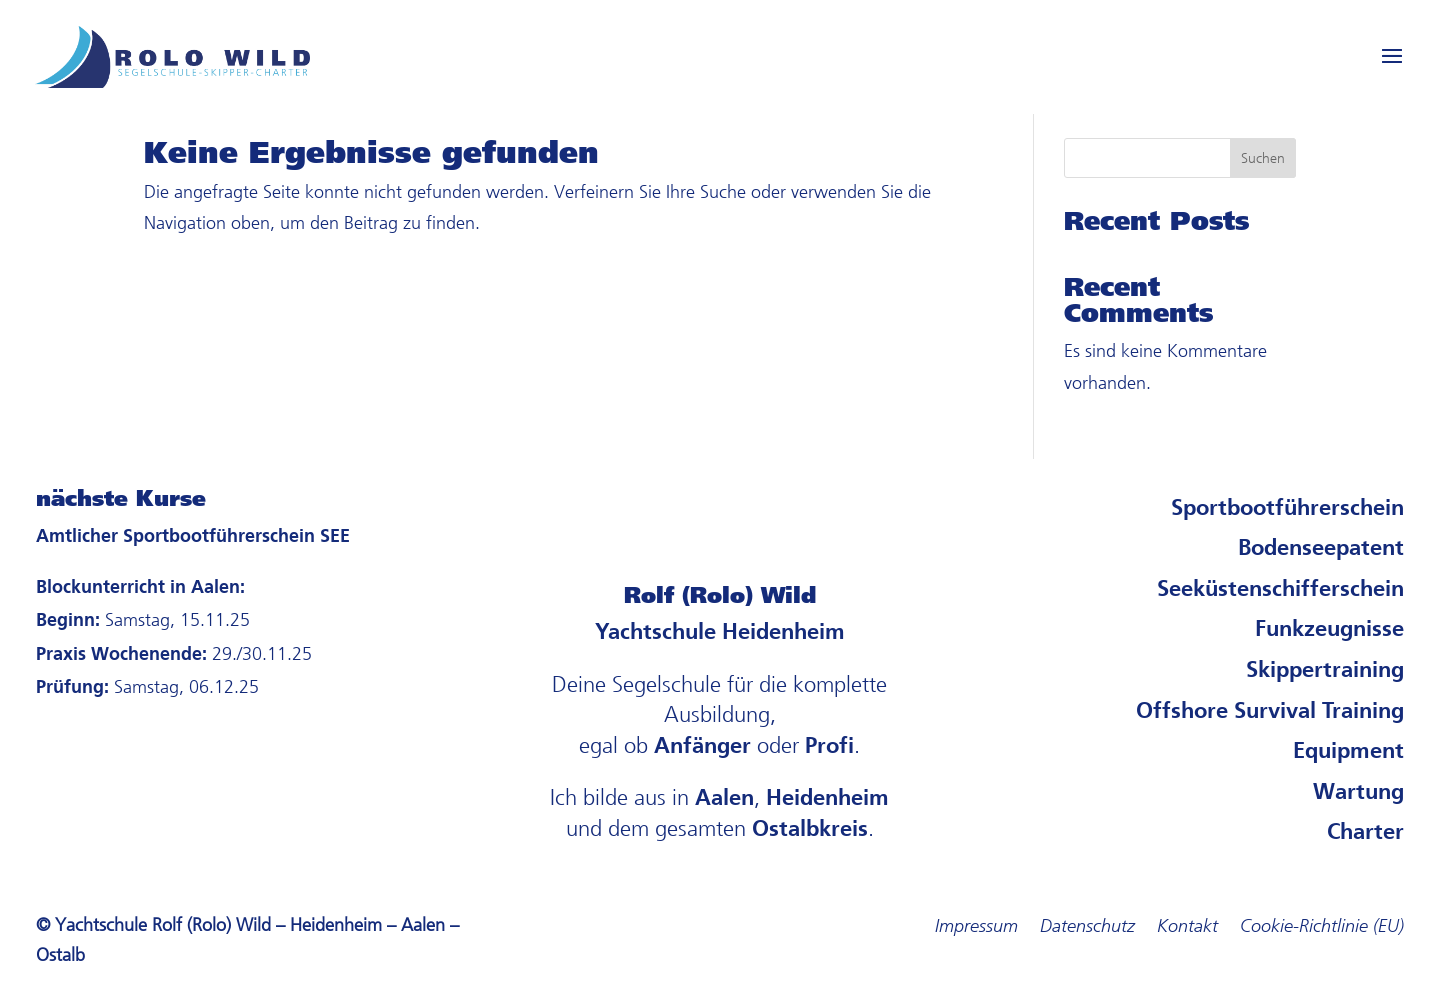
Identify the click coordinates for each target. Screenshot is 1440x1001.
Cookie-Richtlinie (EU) (1322, 928)
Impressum (976, 928)
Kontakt (1187, 928)
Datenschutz (1087, 928)
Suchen (1263, 158)
